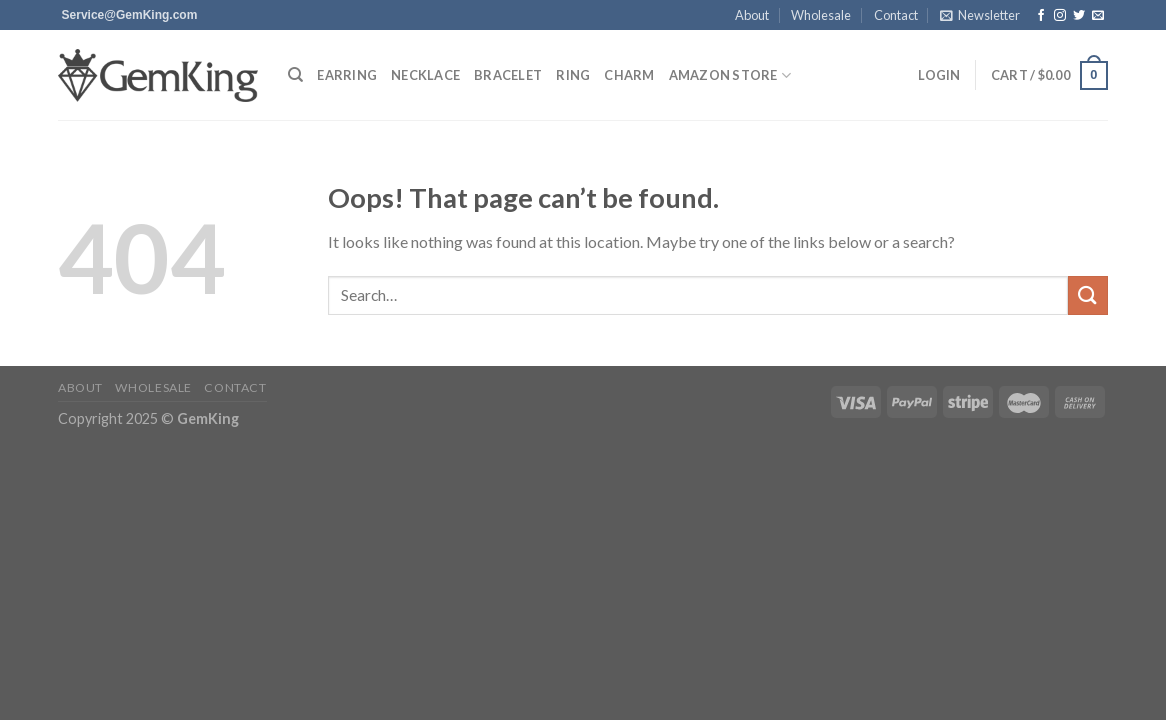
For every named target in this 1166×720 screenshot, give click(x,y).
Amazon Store (730, 75)
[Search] (295, 75)
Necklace (425, 75)
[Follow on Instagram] (1060, 16)
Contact (896, 15)
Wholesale (821, 15)
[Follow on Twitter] (1079, 16)
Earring (347, 75)
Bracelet (508, 75)
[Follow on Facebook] (1041, 16)
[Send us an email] (130, 15)
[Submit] (1088, 295)
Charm (629, 75)
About (752, 15)
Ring (573, 75)
